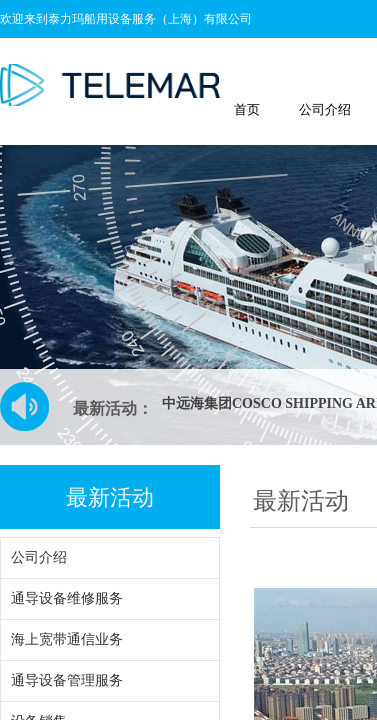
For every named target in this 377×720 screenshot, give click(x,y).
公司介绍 (325, 109)
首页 (247, 109)
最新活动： (113, 408)
